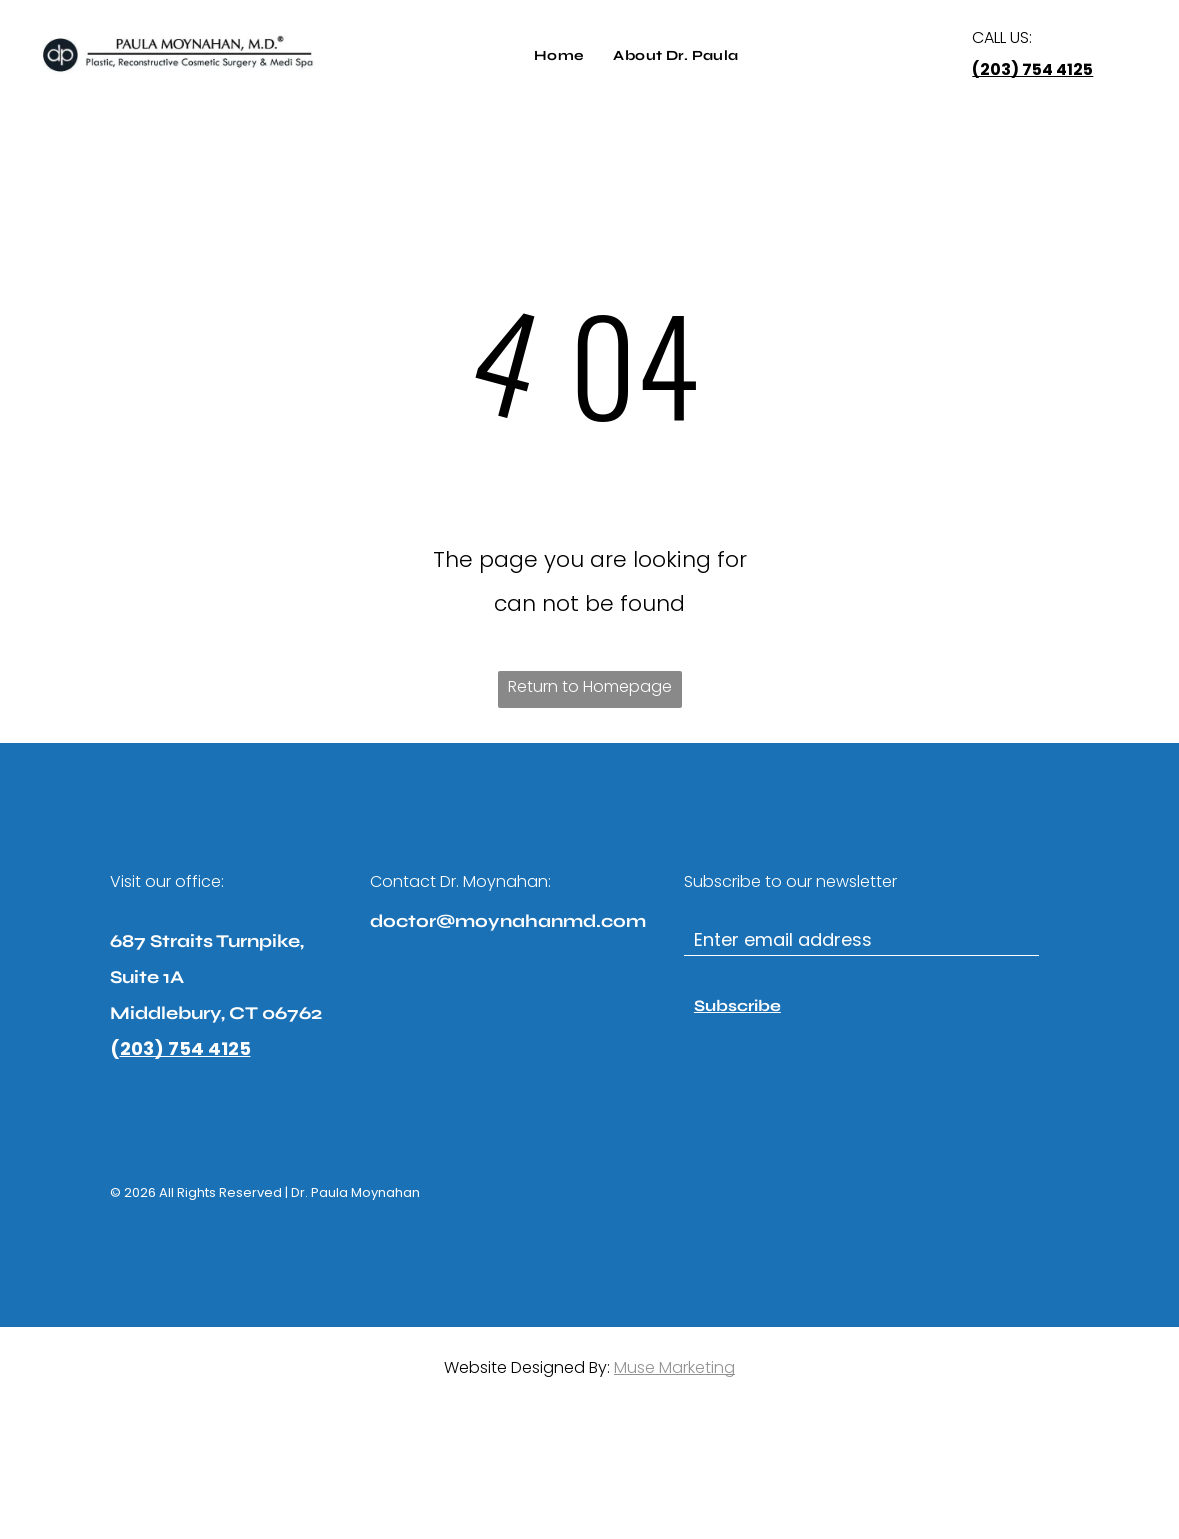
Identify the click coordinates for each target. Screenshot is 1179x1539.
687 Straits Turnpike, (207, 941)
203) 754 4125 (185, 1048)
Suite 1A (147, 977)
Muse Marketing (674, 1367)
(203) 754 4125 (1032, 69)
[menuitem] (559, 56)
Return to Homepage (590, 686)
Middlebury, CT (184, 1013)
